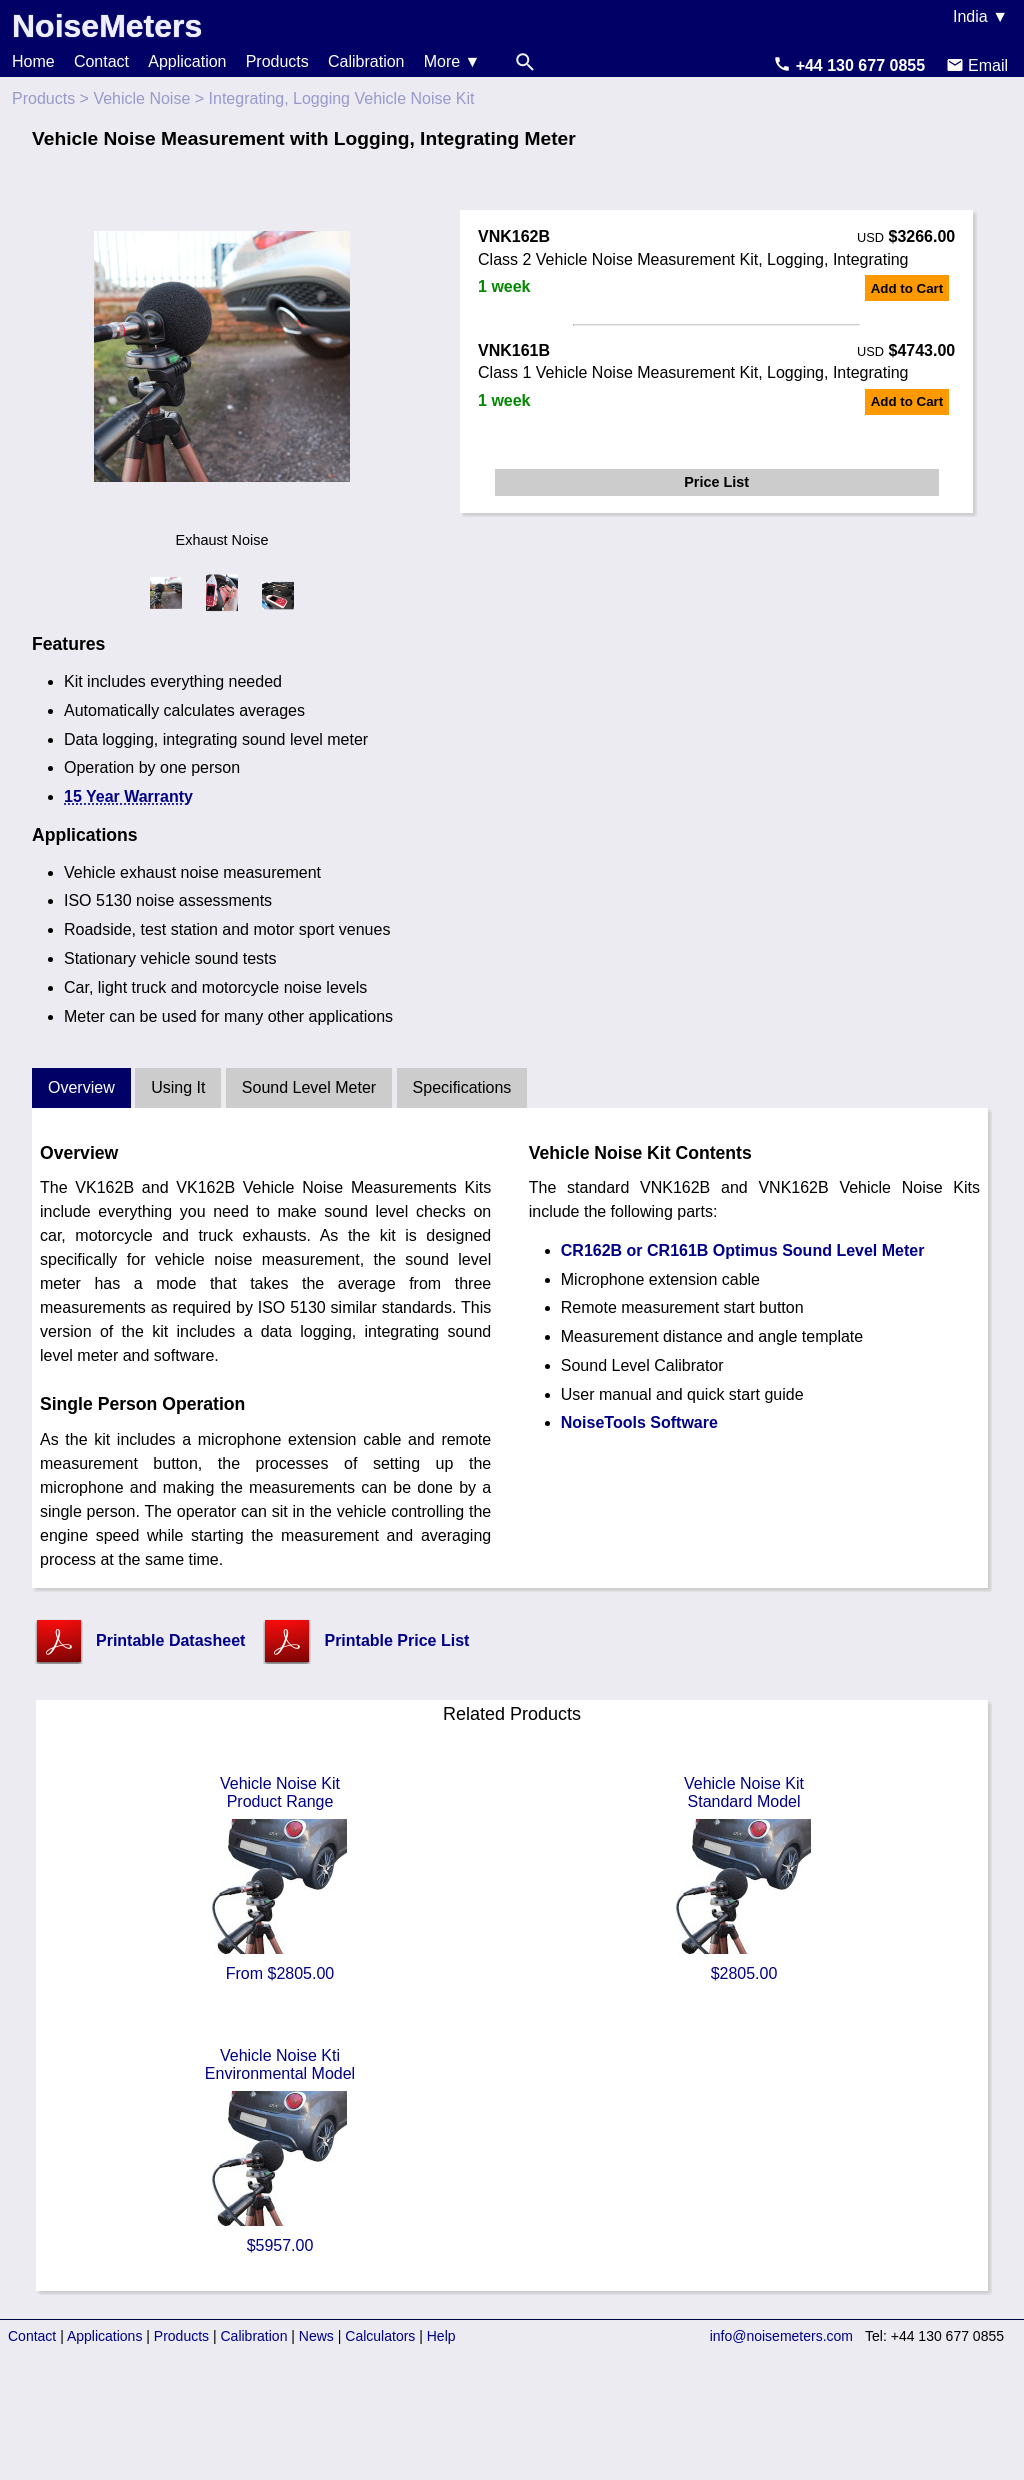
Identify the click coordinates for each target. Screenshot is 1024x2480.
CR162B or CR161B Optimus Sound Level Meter (743, 1250)
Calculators (380, 2336)
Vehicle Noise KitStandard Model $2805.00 (744, 1878)
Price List (716, 482)
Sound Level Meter (309, 1087)
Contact (101, 61)
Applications (105, 2336)
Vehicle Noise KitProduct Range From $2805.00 (280, 1878)
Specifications (462, 1087)
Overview (81, 1087)
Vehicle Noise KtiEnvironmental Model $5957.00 (280, 2150)
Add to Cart (907, 288)
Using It (178, 1087)
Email (977, 65)
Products (277, 61)
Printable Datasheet (170, 1640)
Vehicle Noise (141, 98)
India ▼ (980, 16)
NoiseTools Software (639, 1422)
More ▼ (452, 61)
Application (187, 61)
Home (33, 61)
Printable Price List (396, 1640)
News (316, 2336)
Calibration (366, 61)
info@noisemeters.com (781, 2336)
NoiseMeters (107, 26)
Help (441, 2336)
